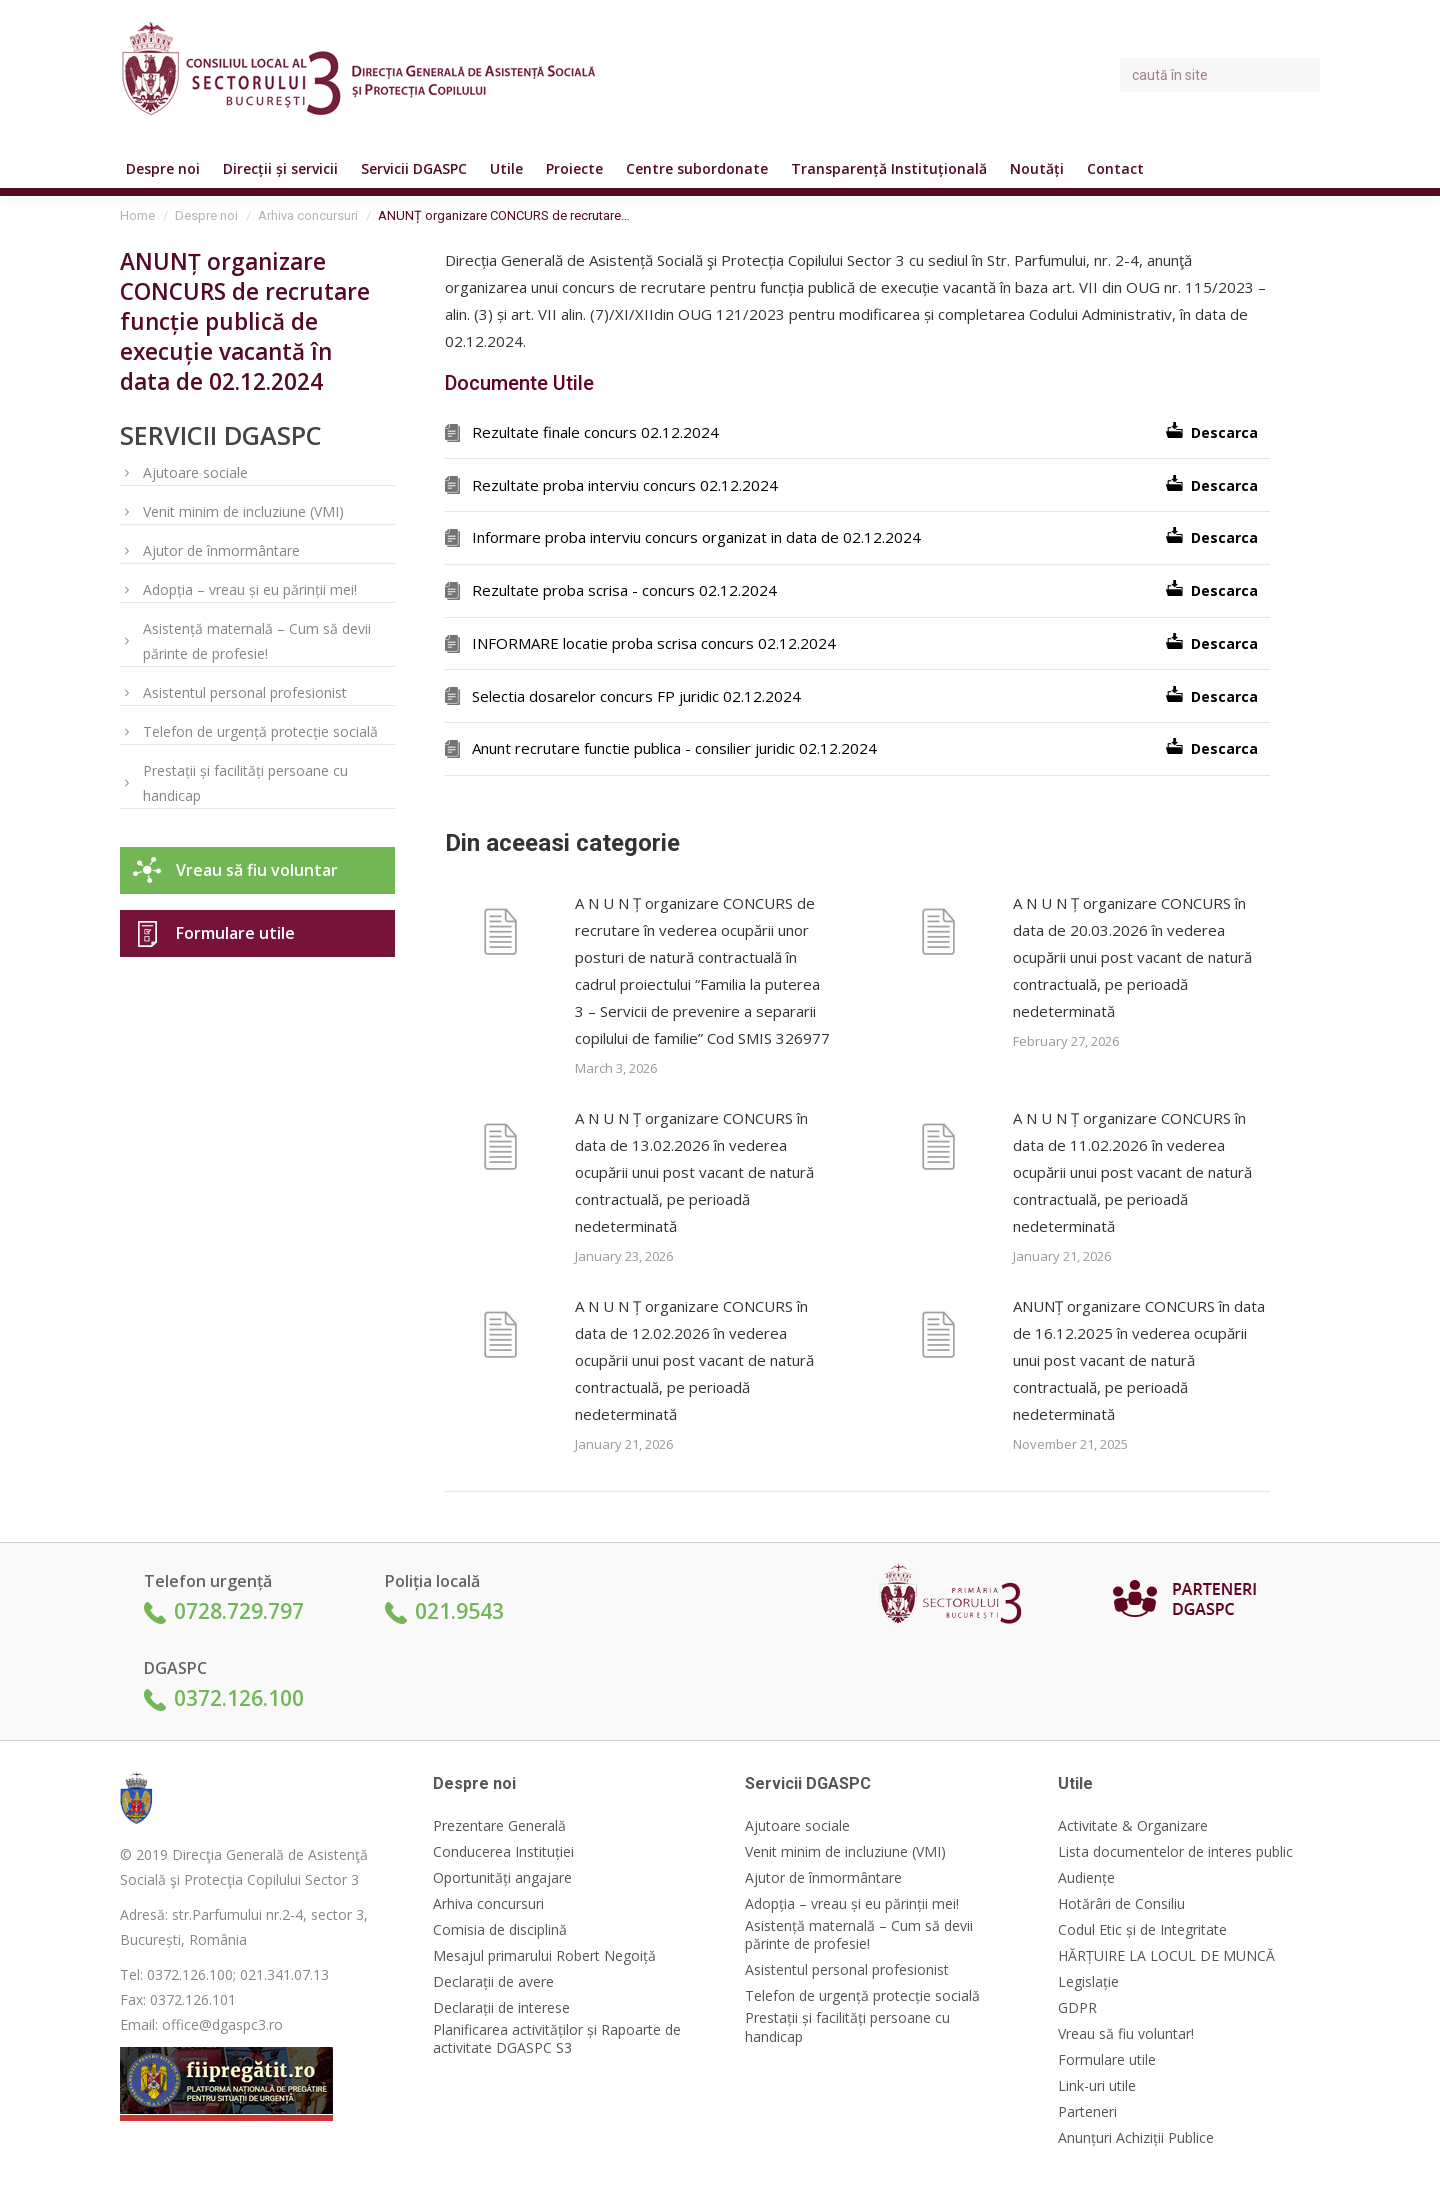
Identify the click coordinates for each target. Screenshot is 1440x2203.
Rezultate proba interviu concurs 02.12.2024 (625, 485)
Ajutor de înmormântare (221, 550)
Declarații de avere (493, 1982)
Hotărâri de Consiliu (1121, 1904)
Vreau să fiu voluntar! (1126, 2034)
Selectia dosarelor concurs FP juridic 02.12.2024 (636, 696)
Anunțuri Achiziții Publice (1136, 2138)
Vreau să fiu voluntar (257, 870)
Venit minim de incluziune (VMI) (243, 511)
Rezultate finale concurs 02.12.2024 (595, 432)
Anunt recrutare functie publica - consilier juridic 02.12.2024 (674, 748)
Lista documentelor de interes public (1175, 1852)
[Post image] (500, 935)
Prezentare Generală (499, 1826)
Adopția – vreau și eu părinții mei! (250, 589)
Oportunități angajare (502, 1878)
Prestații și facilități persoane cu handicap (245, 783)
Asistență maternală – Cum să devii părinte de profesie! (257, 641)
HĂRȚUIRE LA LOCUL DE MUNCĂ (1166, 1956)
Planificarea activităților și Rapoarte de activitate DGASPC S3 (557, 2039)
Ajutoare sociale (195, 472)
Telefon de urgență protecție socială (260, 731)
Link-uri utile (1097, 2086)
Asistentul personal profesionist (245, 692)
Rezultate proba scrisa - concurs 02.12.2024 (624, 590)
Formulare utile (235, 933)
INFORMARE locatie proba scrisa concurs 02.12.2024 (654, 643)
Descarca (1224, 432)
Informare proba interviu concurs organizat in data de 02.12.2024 (696, 537)
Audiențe (1086, 1878)
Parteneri (1087, 2112)
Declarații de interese (501, 2008)
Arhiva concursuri (488, 1904)
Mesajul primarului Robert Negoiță (544, 1956)
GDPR (1077, 2008)
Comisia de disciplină (500, 1930)
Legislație (1088, 1982)
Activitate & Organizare (1133, 1826)
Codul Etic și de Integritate (1142, 1930)
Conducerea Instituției (503, 1852)
